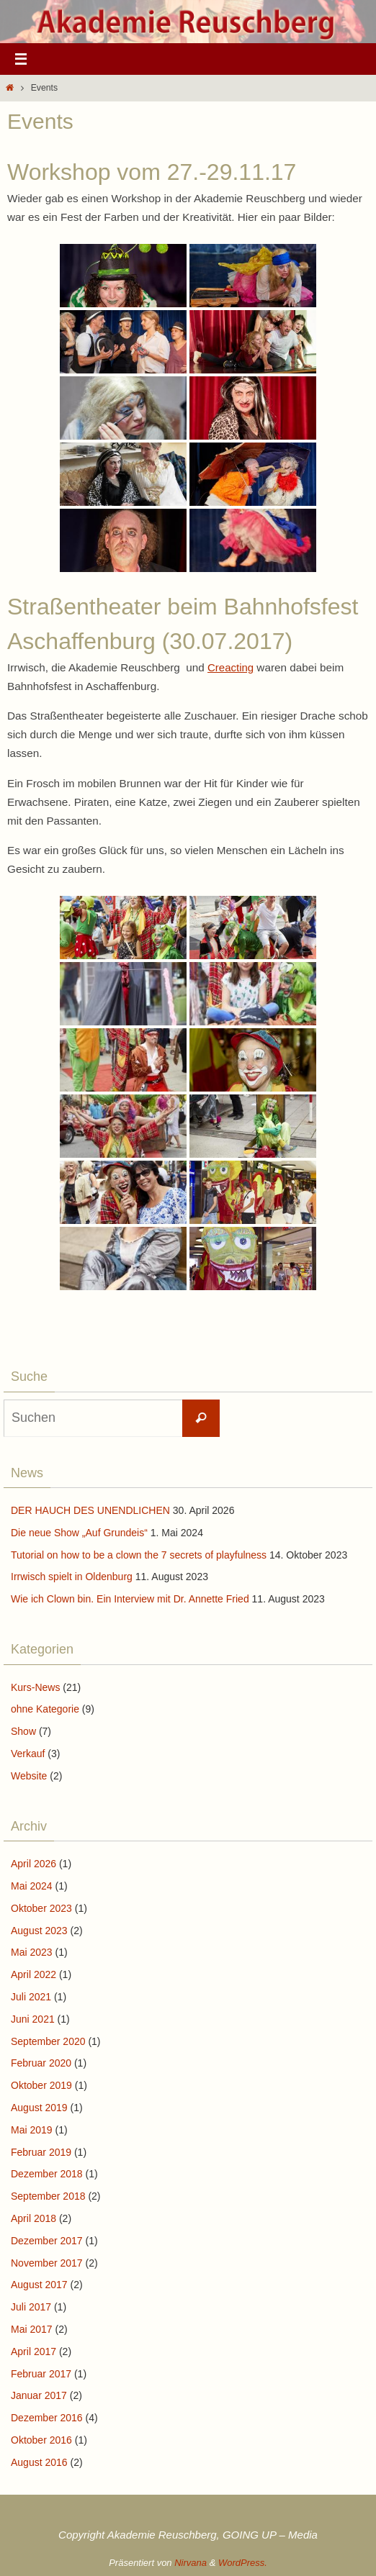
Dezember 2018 (47, 2174)
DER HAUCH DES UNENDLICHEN (90, 1510)
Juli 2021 (31, 1997)
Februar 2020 (41, 2063)
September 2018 (48, 2196)
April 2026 (33, 1863)
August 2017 (39, 2284)
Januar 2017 (39, 2395)
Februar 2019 (41, 2152)
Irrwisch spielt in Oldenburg (72, 1576)
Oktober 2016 (41, 2440)
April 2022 (33, 1974)
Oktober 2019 (41, 2085)
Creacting (230, 667)
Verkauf (28, 1753)
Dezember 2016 (47, 2417)
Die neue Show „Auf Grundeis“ (79, 1532)
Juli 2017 (31, 2307)
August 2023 (39, 1930)
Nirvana (190, 2562)
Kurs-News (35, 1687)
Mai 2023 (32, 1952)
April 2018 (33, 2218)
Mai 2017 (32, 2329)
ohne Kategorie (45, 1709)
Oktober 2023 (41, 1908)
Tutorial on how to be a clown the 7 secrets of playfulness (139, 1555)
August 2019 (39, 2107)
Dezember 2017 (47, 2240)
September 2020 (48, 2041)
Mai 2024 (32, 1886)
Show (23, 1731)
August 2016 (39, 2462)
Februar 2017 (41, 2374)
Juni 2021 (33, 2019)
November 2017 (47, 2263)
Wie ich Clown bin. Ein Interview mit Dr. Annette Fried (130, 1599)
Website (29, 1776)
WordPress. (242, 2562)
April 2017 (33, 2351)
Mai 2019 (32, 2130)
